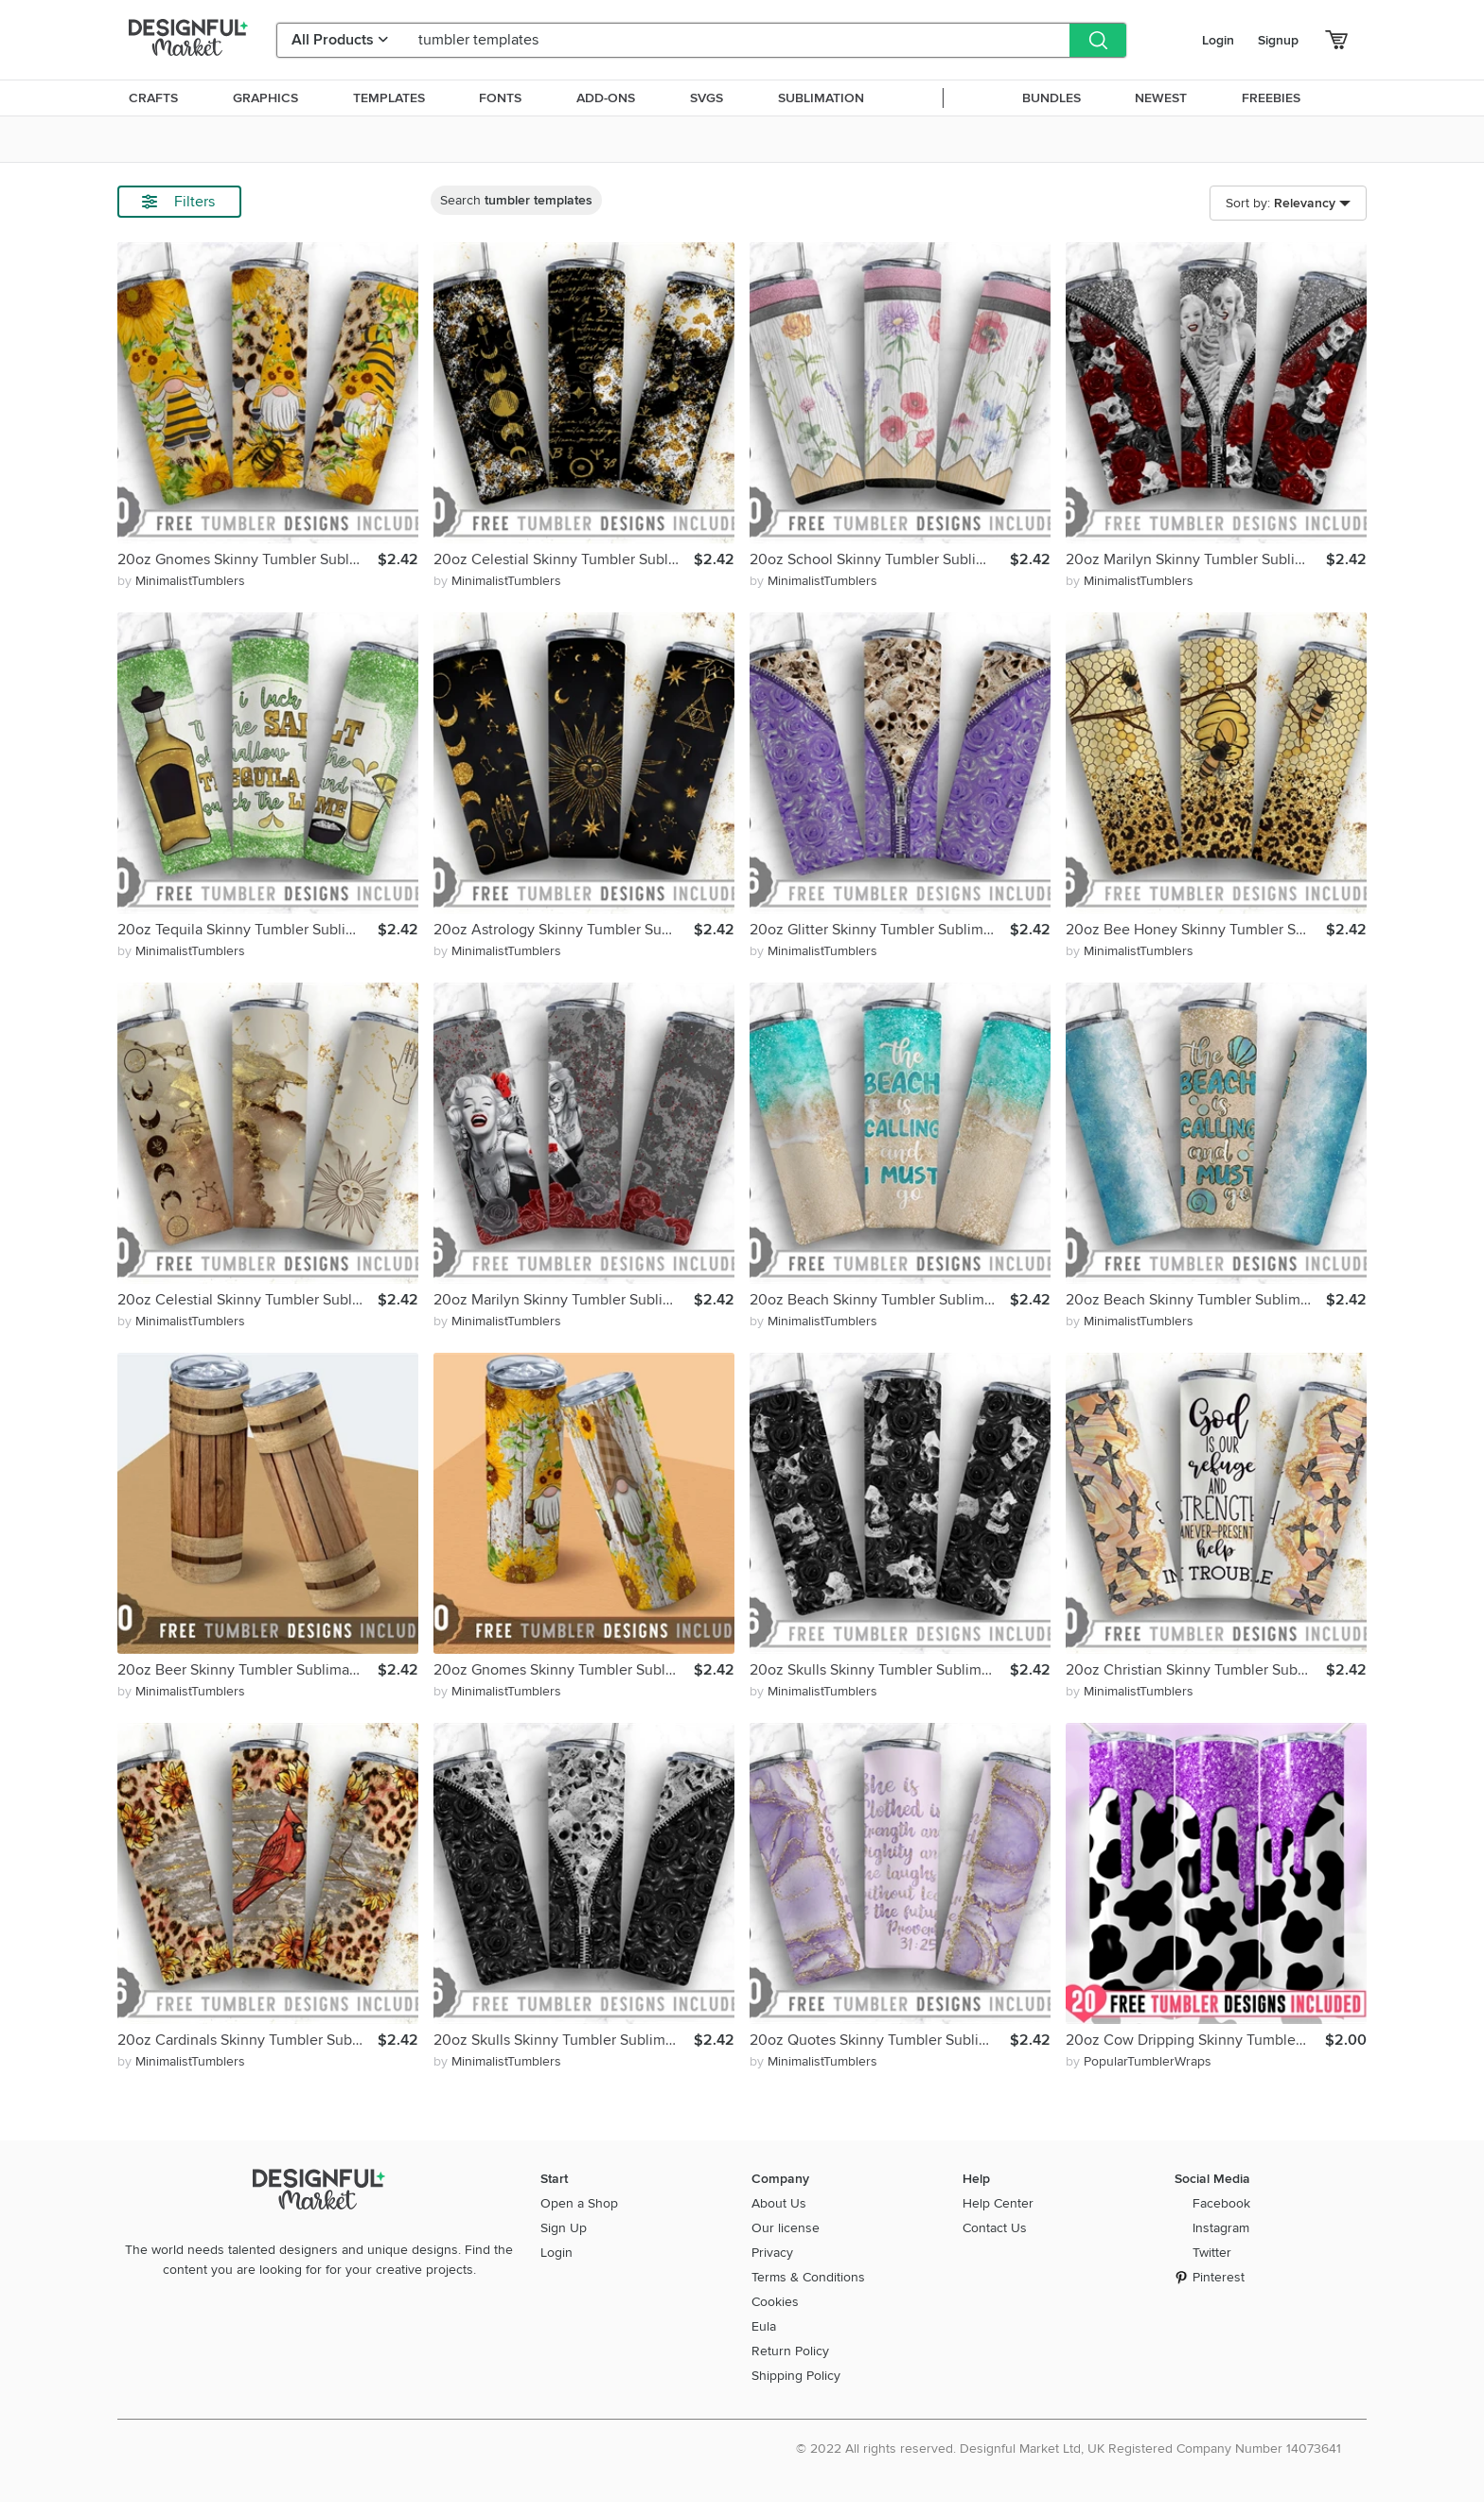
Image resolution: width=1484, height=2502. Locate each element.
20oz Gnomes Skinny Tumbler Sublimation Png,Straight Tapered (247, 559)
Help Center (998, 2203)
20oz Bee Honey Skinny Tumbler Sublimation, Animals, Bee (1196, 929)
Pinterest (1218, 2277)
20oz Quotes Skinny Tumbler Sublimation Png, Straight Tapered (880, 2040)
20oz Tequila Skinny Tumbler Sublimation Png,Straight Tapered (247, 929)
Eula (763, 2326)
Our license (785, 2228)
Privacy (772, 2253)
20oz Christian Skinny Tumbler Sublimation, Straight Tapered (1196, 1669)
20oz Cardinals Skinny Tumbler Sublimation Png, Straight (247, 2040)
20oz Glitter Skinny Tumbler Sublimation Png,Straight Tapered (880, 929)
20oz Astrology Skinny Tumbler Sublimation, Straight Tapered (563, 929)
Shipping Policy (795, 2376)
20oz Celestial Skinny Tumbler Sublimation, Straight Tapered (563, 559)
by (181, 581)
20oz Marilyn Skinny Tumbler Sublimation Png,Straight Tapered (1196, 559)
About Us (778, 2203)
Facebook (1221, 2203)
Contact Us (995, 2228)
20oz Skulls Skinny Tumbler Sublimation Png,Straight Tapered (880, 1669)
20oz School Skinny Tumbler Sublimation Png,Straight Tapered (880, 559)
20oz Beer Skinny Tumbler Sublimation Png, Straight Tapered (247, 1669)
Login (1218, 40)
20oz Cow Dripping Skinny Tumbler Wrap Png (1195, 2040)
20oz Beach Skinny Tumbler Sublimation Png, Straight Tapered (880, 1299)
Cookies (775, 2302)
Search (516, 200)
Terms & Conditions (808, 2277)
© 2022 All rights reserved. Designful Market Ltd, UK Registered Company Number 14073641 (1068, 2448)
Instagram (1220, 2228)
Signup (1278, 40)
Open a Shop (579, 2203)
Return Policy (790, 2351)
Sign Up (563, 2228)
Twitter (1211, 2253)
